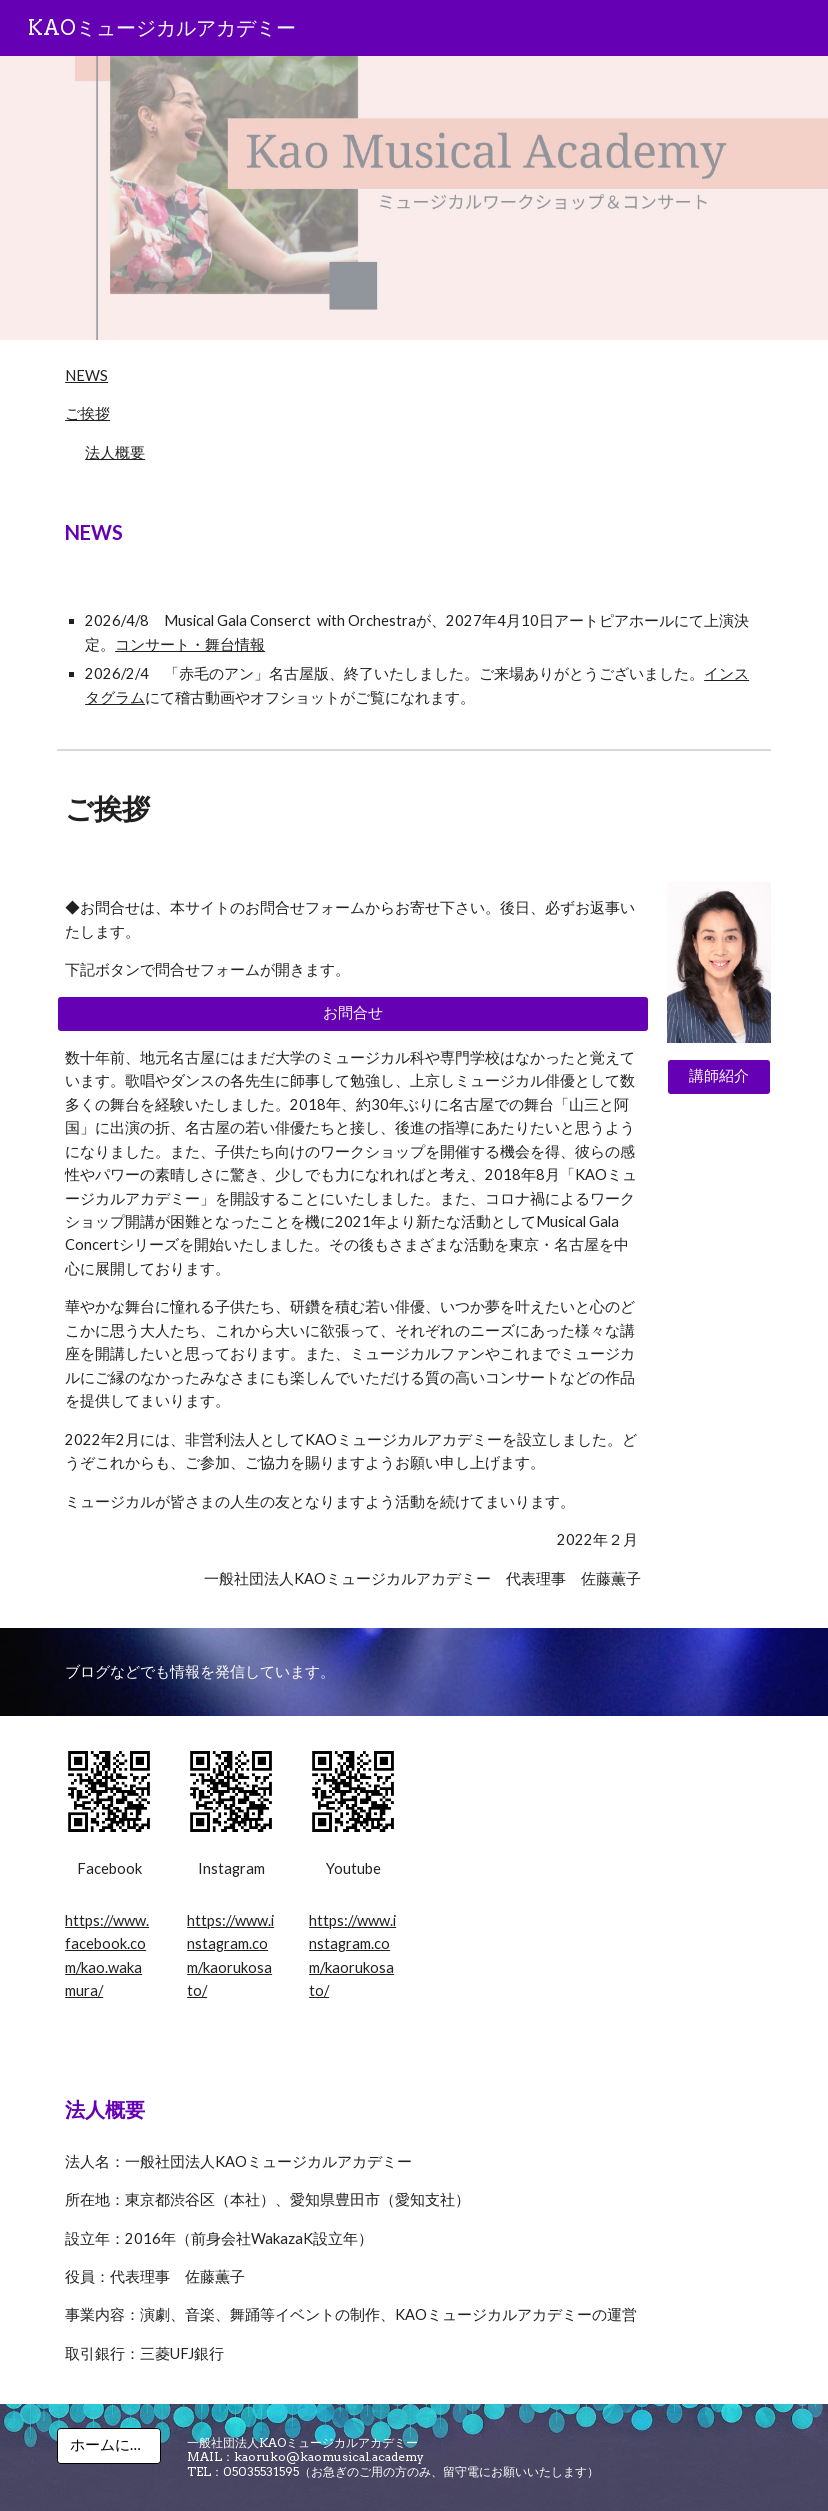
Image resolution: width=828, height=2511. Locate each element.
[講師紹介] (719, 1077)
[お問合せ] (353, 1014)
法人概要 (115, 452)
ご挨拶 (87, 413)
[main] (414, 532)
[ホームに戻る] (109, 2446)
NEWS (86, 375)
